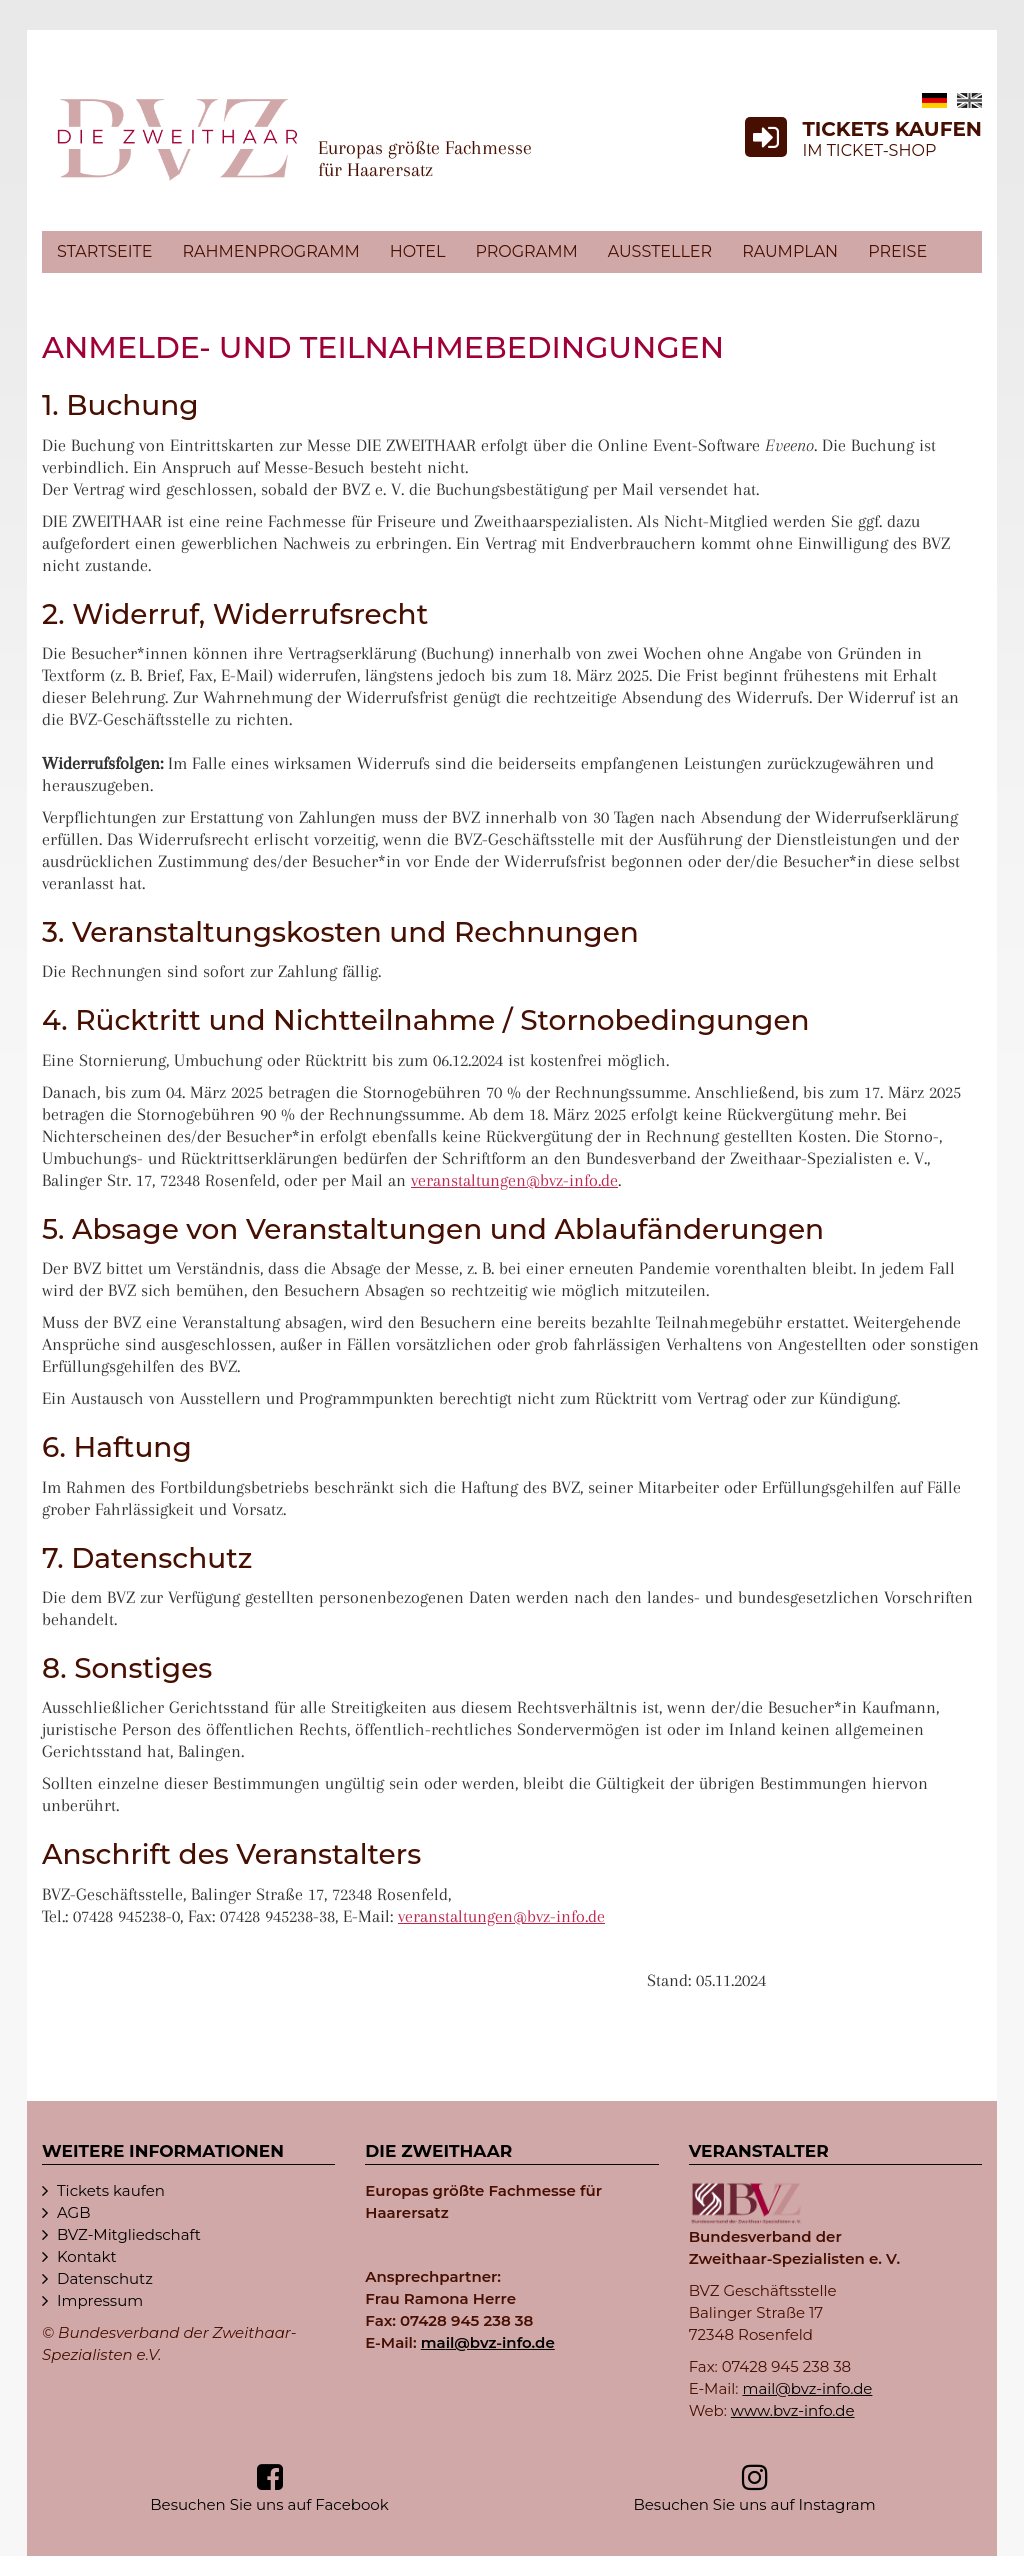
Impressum (100, 2300)
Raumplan (790, 251)
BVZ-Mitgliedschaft (129, 2234)
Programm (526, 251)
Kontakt (87, 2256)
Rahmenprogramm (270, 251)
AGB (74, 2212)
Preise (897, 251)
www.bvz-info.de (793, 2410)
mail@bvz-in (488, 2342)
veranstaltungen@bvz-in (514, 1180)
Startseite (104, 251)
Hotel (418, 251)
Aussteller (660, 251)
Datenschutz (105, 2278)
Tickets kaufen (111, 2190)
